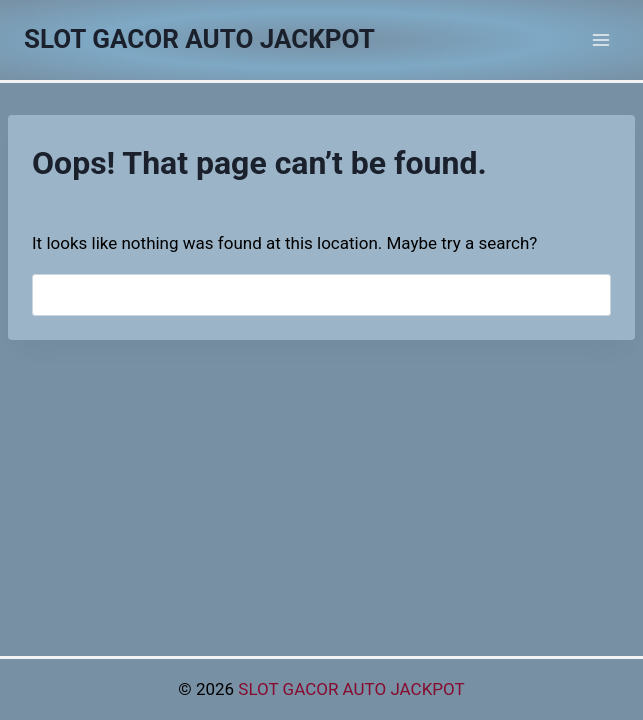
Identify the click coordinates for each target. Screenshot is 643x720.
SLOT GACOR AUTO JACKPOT (351, 689)
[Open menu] (600, 39)
